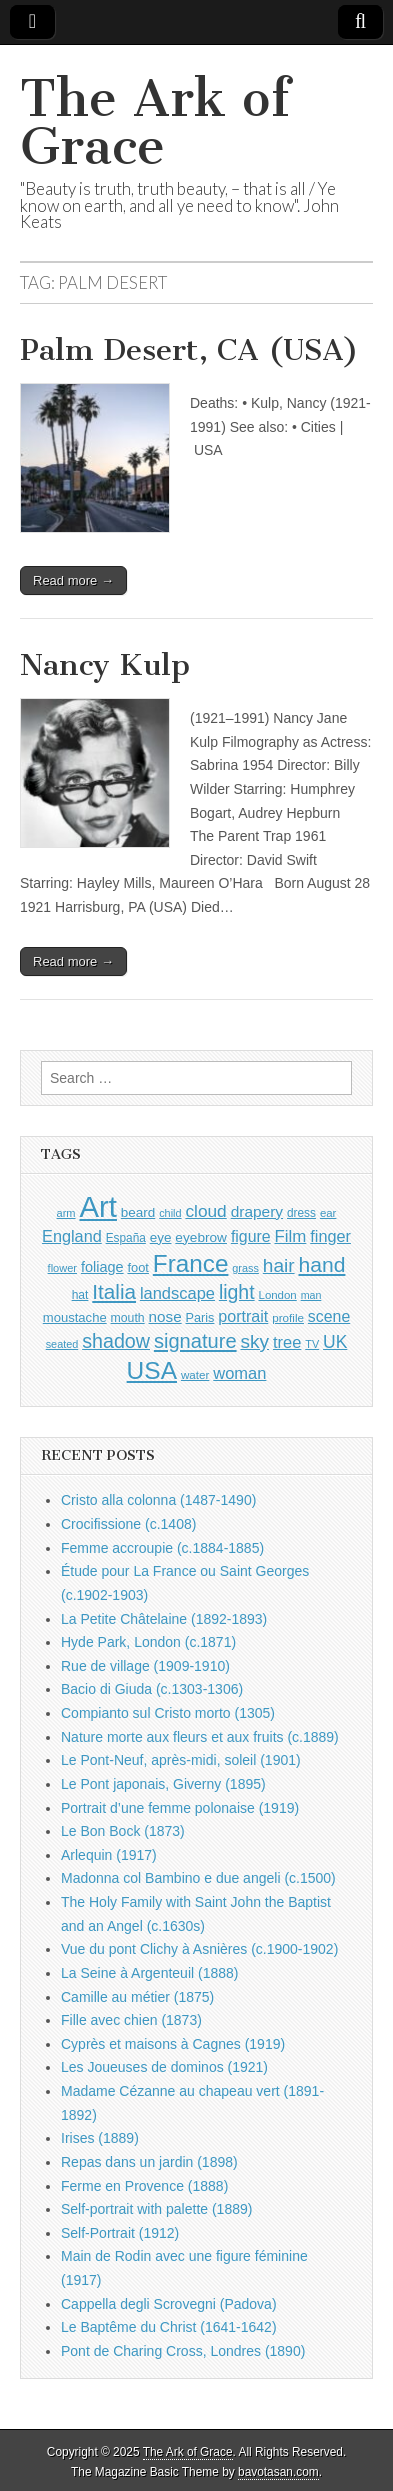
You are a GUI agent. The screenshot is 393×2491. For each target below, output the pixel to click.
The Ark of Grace (155, 122)
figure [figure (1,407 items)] (251, 1236)
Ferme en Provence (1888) (144, 2186)
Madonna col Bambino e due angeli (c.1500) (198, 1878)
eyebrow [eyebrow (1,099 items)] (201, 1237)
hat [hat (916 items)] (80, 1295)
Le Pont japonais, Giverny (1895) (163, 1784)
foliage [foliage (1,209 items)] (102, 1267)
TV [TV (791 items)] (312, 1344)
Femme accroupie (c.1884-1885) (162, 1548)
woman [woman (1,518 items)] (239, 1373)
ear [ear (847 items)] (328, 1213)
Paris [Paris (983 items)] (200, 1318)
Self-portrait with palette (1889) (156, 2209)
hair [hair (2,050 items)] (279, 1265)
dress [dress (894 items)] (301, 1213)
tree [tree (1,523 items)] (287, 1342)
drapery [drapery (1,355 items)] (257, 1211)
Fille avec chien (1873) (131, 2020)
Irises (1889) (100, 2138)
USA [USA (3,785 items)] (152, 1370)
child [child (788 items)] (170, 1213)
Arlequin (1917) (109, 1855)
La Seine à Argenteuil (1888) (149, 1973)
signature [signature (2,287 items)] (195, 1341)
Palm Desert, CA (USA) (189, 350)
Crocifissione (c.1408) (128, 1524)
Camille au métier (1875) (137, 1997)
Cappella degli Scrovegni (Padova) (169, 2304)
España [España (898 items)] (126, 1238)
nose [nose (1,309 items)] (165, 1316)
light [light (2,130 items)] (237, 1292)
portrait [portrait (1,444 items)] (243, 1316)
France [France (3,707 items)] (191, 1263)
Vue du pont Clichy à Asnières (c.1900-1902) (199, 1949)
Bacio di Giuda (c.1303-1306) (152, 1689)
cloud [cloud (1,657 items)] (205, 1211)
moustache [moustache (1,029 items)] (75, 1317)
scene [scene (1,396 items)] (329, 1316)
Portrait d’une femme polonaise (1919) (180, 1808)
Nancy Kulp (105, 665)
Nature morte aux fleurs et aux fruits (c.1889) (200, 1737)
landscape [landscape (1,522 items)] (177, 1293)
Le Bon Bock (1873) (123, 1831)
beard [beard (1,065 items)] (138, 1212)
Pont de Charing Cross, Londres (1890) (183, 2351)
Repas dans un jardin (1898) (149, 2162)
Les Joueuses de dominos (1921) (164, 2067)
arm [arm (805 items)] (66, 1213)
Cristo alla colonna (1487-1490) (158, 1500)
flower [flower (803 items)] (62, 1268)
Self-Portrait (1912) (120, 2233)
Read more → (73, 580)
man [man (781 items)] (311, 1295)
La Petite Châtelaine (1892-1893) (164, 1619)
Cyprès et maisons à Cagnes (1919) (173, 2044)
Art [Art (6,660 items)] (97, 1206)
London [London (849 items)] (278, 1295)
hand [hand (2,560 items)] (321, 1264)
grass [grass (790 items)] (245, 1268)
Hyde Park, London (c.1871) (148, 1642)
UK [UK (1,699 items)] (335, 1342)
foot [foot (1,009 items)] (137, 1267)
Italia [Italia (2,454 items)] (114, 1291)
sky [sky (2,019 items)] (254, 1341)
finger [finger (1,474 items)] (330, 1236)
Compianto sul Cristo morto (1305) (168, 1713)
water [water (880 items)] (195, 1374)
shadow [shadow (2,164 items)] (116, 1341)
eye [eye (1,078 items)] (161, 1237)
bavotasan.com (278, 2472)
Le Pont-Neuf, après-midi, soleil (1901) (181, 1760)
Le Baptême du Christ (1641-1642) (169, 2327)
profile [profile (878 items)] (288, 1317)
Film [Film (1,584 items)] (290, 1236)
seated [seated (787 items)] (62, 1344)
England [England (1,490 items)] (72, 1236)
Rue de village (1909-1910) (145, 1666)
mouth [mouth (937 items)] (128, 1318)
